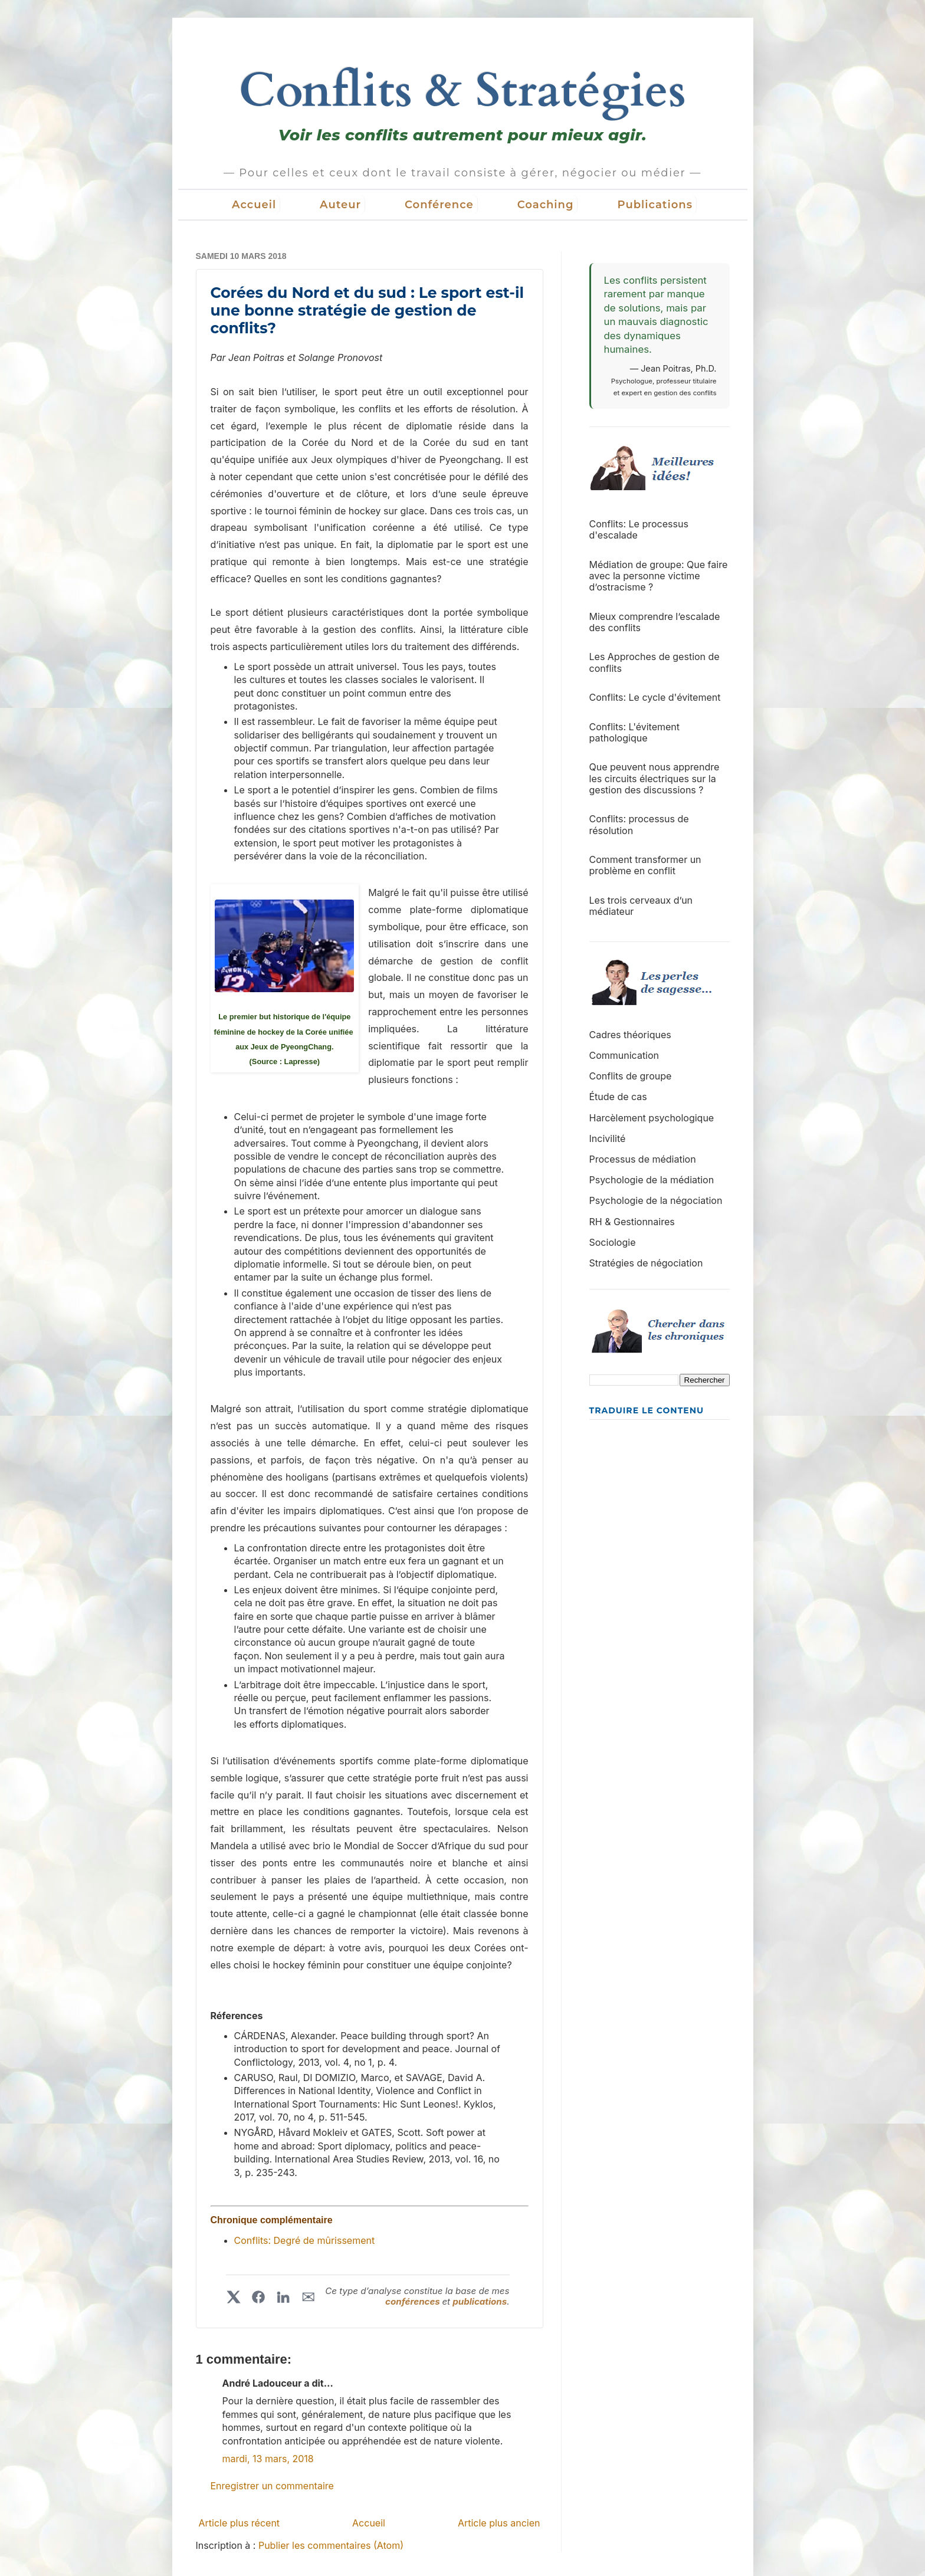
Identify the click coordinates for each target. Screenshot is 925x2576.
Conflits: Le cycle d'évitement (655, 697)
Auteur (340, 204)
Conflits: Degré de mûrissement (304, 2240)
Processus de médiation (642, 1159)
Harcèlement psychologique (651, 1118)
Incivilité (607, 1138)
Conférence (439, 204)
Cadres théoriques (630, 1035)
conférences (413, 2301)
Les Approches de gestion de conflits (654, 662)
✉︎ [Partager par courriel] (308, 2297)
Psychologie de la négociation (656, 1200)
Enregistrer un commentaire (272, 2486)
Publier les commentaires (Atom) (331, 2545)
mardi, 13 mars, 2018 (268, 2459)
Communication (624, 1055)
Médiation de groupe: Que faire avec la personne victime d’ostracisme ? (658, 576)
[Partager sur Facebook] (258, 2297)
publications (479, 2301)
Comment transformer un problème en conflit (645, 865)
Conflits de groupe (630, 1076)
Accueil (254, 204)
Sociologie (612, 1242)
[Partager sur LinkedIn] (283, 2297)
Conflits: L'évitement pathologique (634, 732)
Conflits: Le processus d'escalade (638, 529)
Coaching (545, 204)
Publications (655, 204)
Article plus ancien (499, 2523)
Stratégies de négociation (646, 1263)
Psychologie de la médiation (651, 1180)
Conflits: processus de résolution (639, 824)
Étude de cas (618, 1096)
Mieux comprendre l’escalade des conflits (654, 622)
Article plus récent (239, 2523)
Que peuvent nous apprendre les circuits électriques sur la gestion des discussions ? (654, 778)
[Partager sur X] (233, 2297)
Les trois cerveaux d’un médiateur (641, 905)
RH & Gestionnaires (632, 1222)
